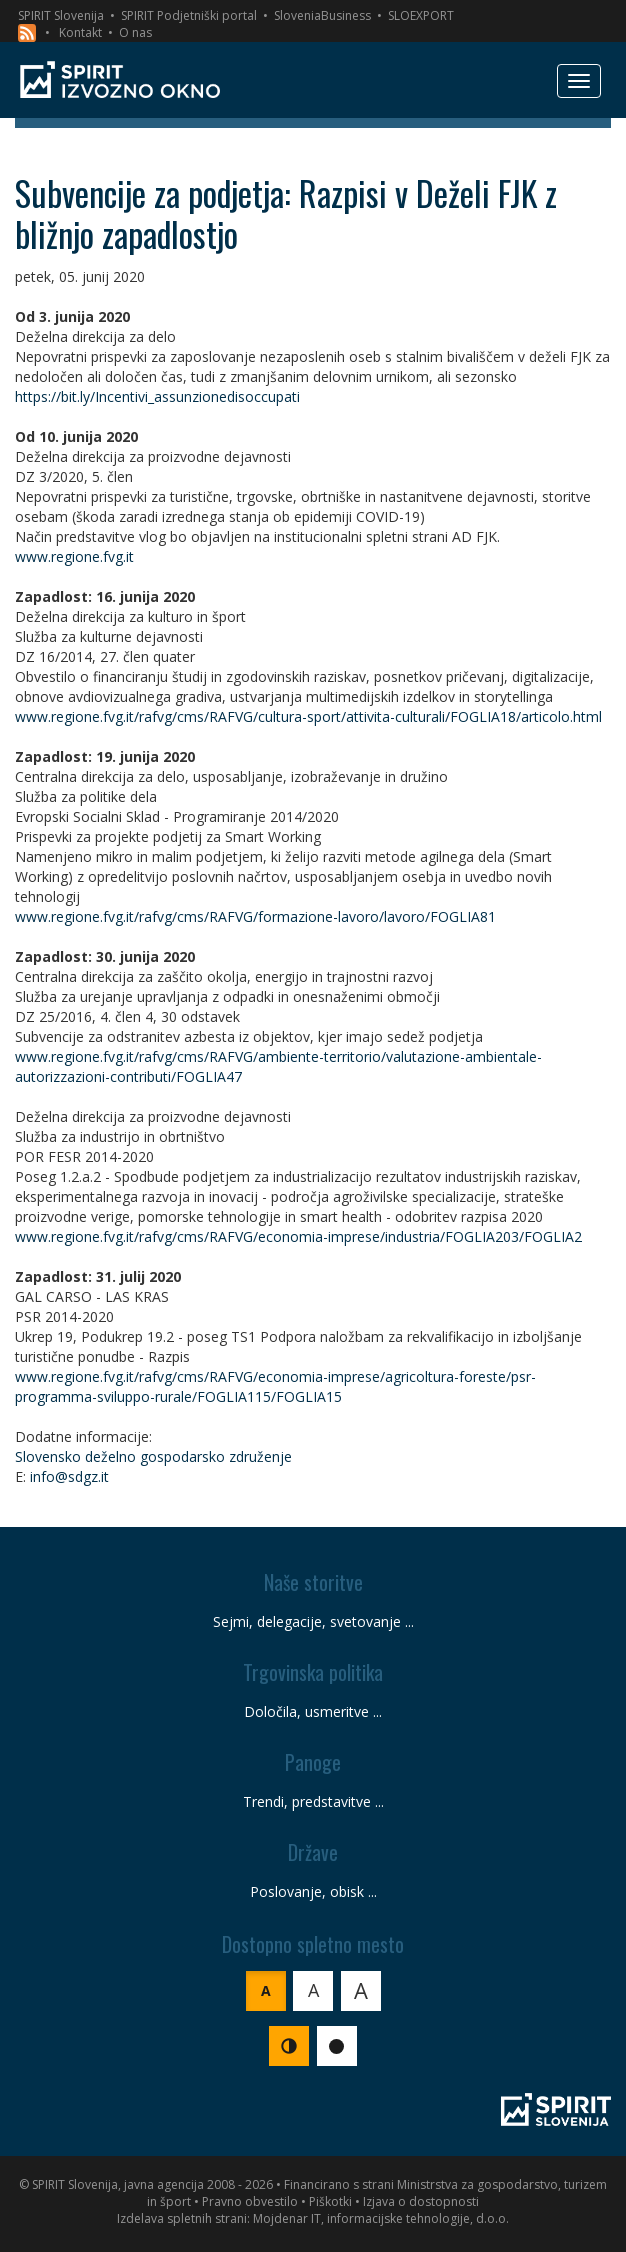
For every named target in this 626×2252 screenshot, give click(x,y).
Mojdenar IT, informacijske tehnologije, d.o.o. (381, 2218)
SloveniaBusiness (322, 15)
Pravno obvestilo (250, 2201)
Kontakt (80, 32)
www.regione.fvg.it (74, 556)
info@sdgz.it (69, 1476)
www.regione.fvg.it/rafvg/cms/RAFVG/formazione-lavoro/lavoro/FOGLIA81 (255, 916)
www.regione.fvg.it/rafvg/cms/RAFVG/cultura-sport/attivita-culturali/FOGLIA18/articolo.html (308, 716)
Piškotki (330, 2201)
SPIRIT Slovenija (61, 15)
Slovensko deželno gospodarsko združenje (153, 1456)
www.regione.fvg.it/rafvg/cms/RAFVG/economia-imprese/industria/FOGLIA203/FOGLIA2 (298, 1236)
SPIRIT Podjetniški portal (189, 15)
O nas (135, 32)
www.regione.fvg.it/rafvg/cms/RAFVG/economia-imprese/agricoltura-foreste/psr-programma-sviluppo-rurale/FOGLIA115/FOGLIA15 (275, 1386)
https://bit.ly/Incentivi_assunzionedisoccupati (157, 396)
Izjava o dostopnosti (421, 2201)
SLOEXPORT (421, 15)
